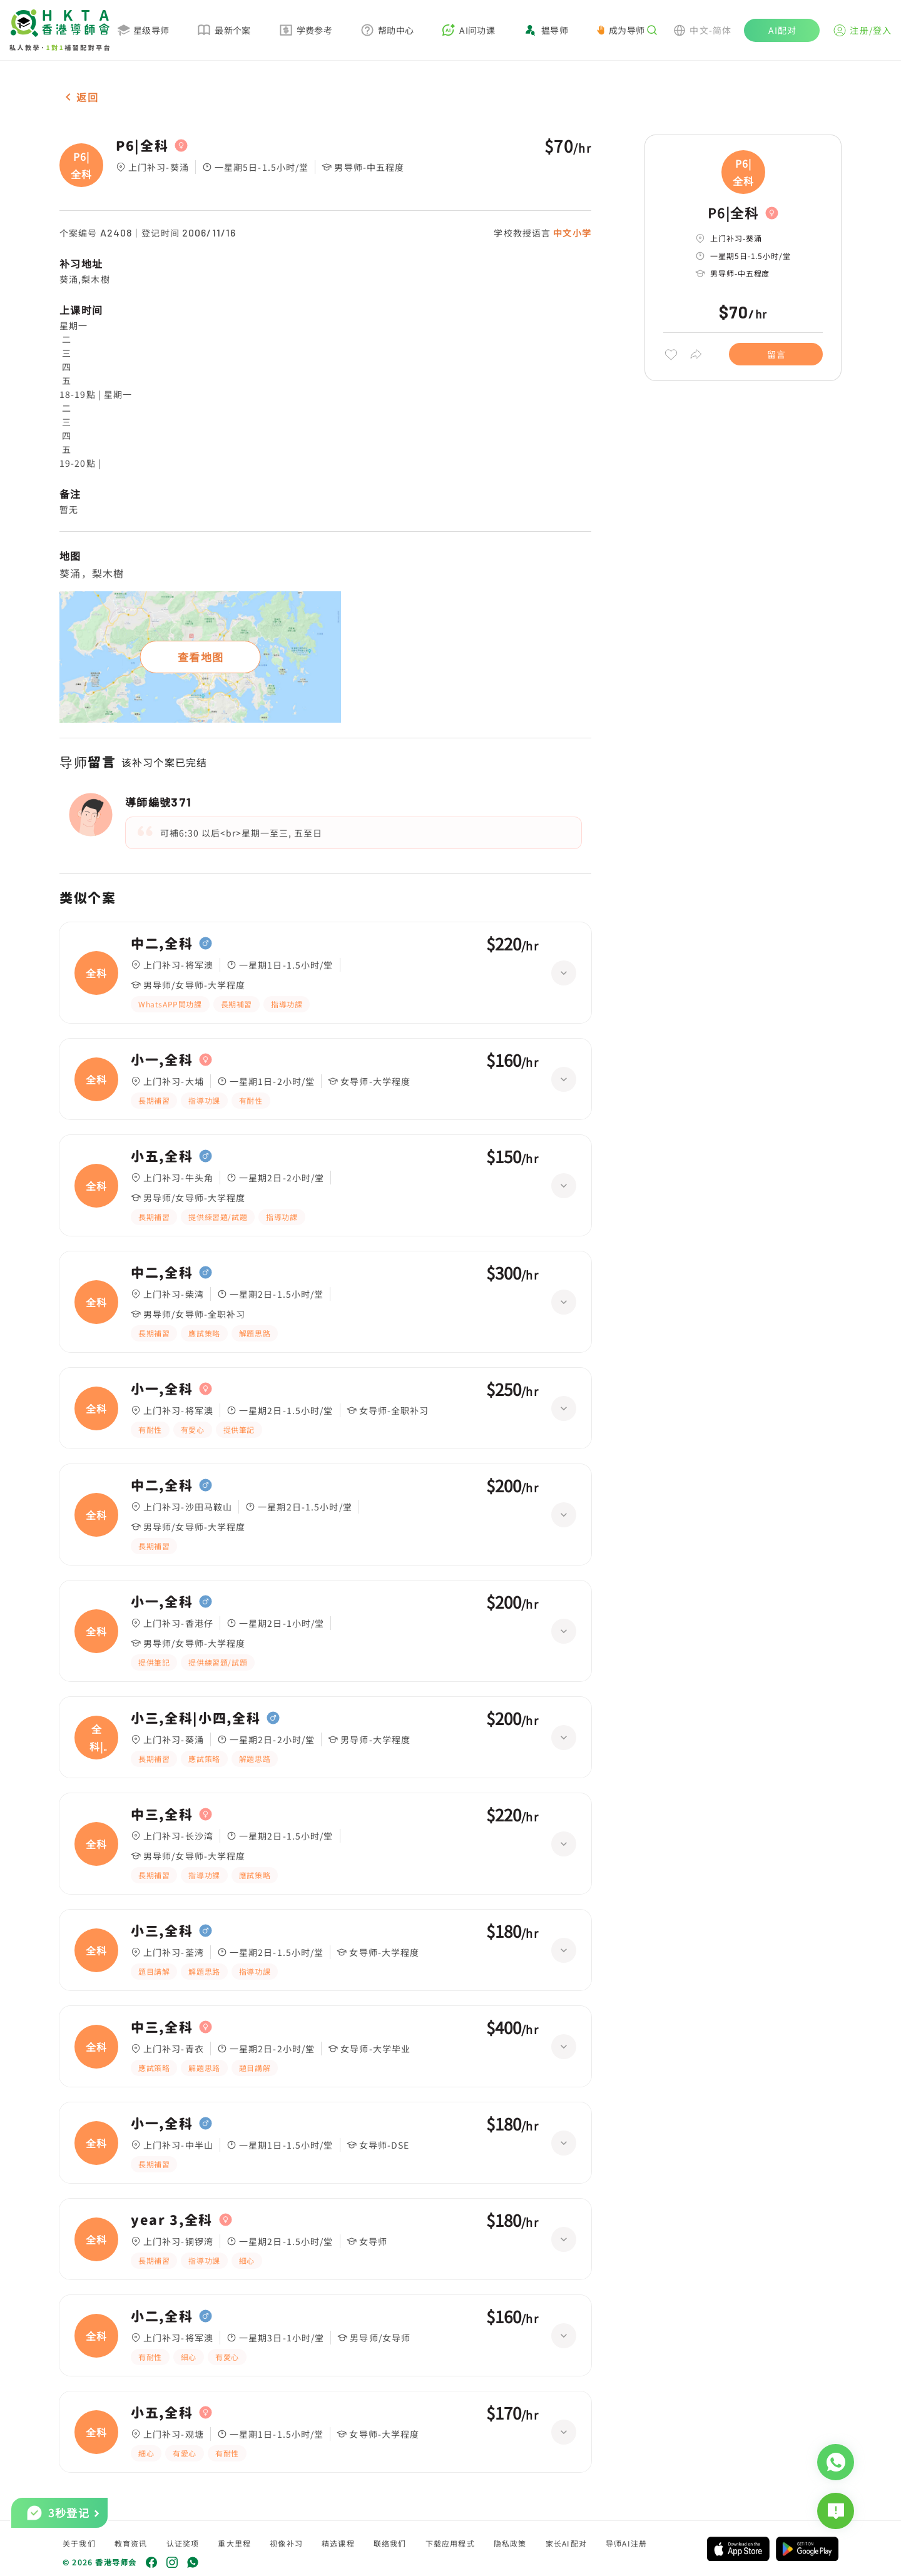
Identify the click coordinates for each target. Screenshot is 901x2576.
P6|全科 (142, 146)
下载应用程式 (450, 2543)
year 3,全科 (172, 2220)
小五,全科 (162, 1156)
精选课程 (338, 2543)
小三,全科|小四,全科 (195, 1718)
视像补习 (286, 2543)
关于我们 (79, 2543)
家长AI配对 (566, 2543)
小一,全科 (162, 1060)
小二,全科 (162, 2316)
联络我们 (390, 2543)
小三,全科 (162, 1931)
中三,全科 (162, 1814)
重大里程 (234, 2543)
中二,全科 (162, 943)
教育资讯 (131, 2543)
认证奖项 (183, 2543)
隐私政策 (510, 2543)
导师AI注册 (626, 2543)
